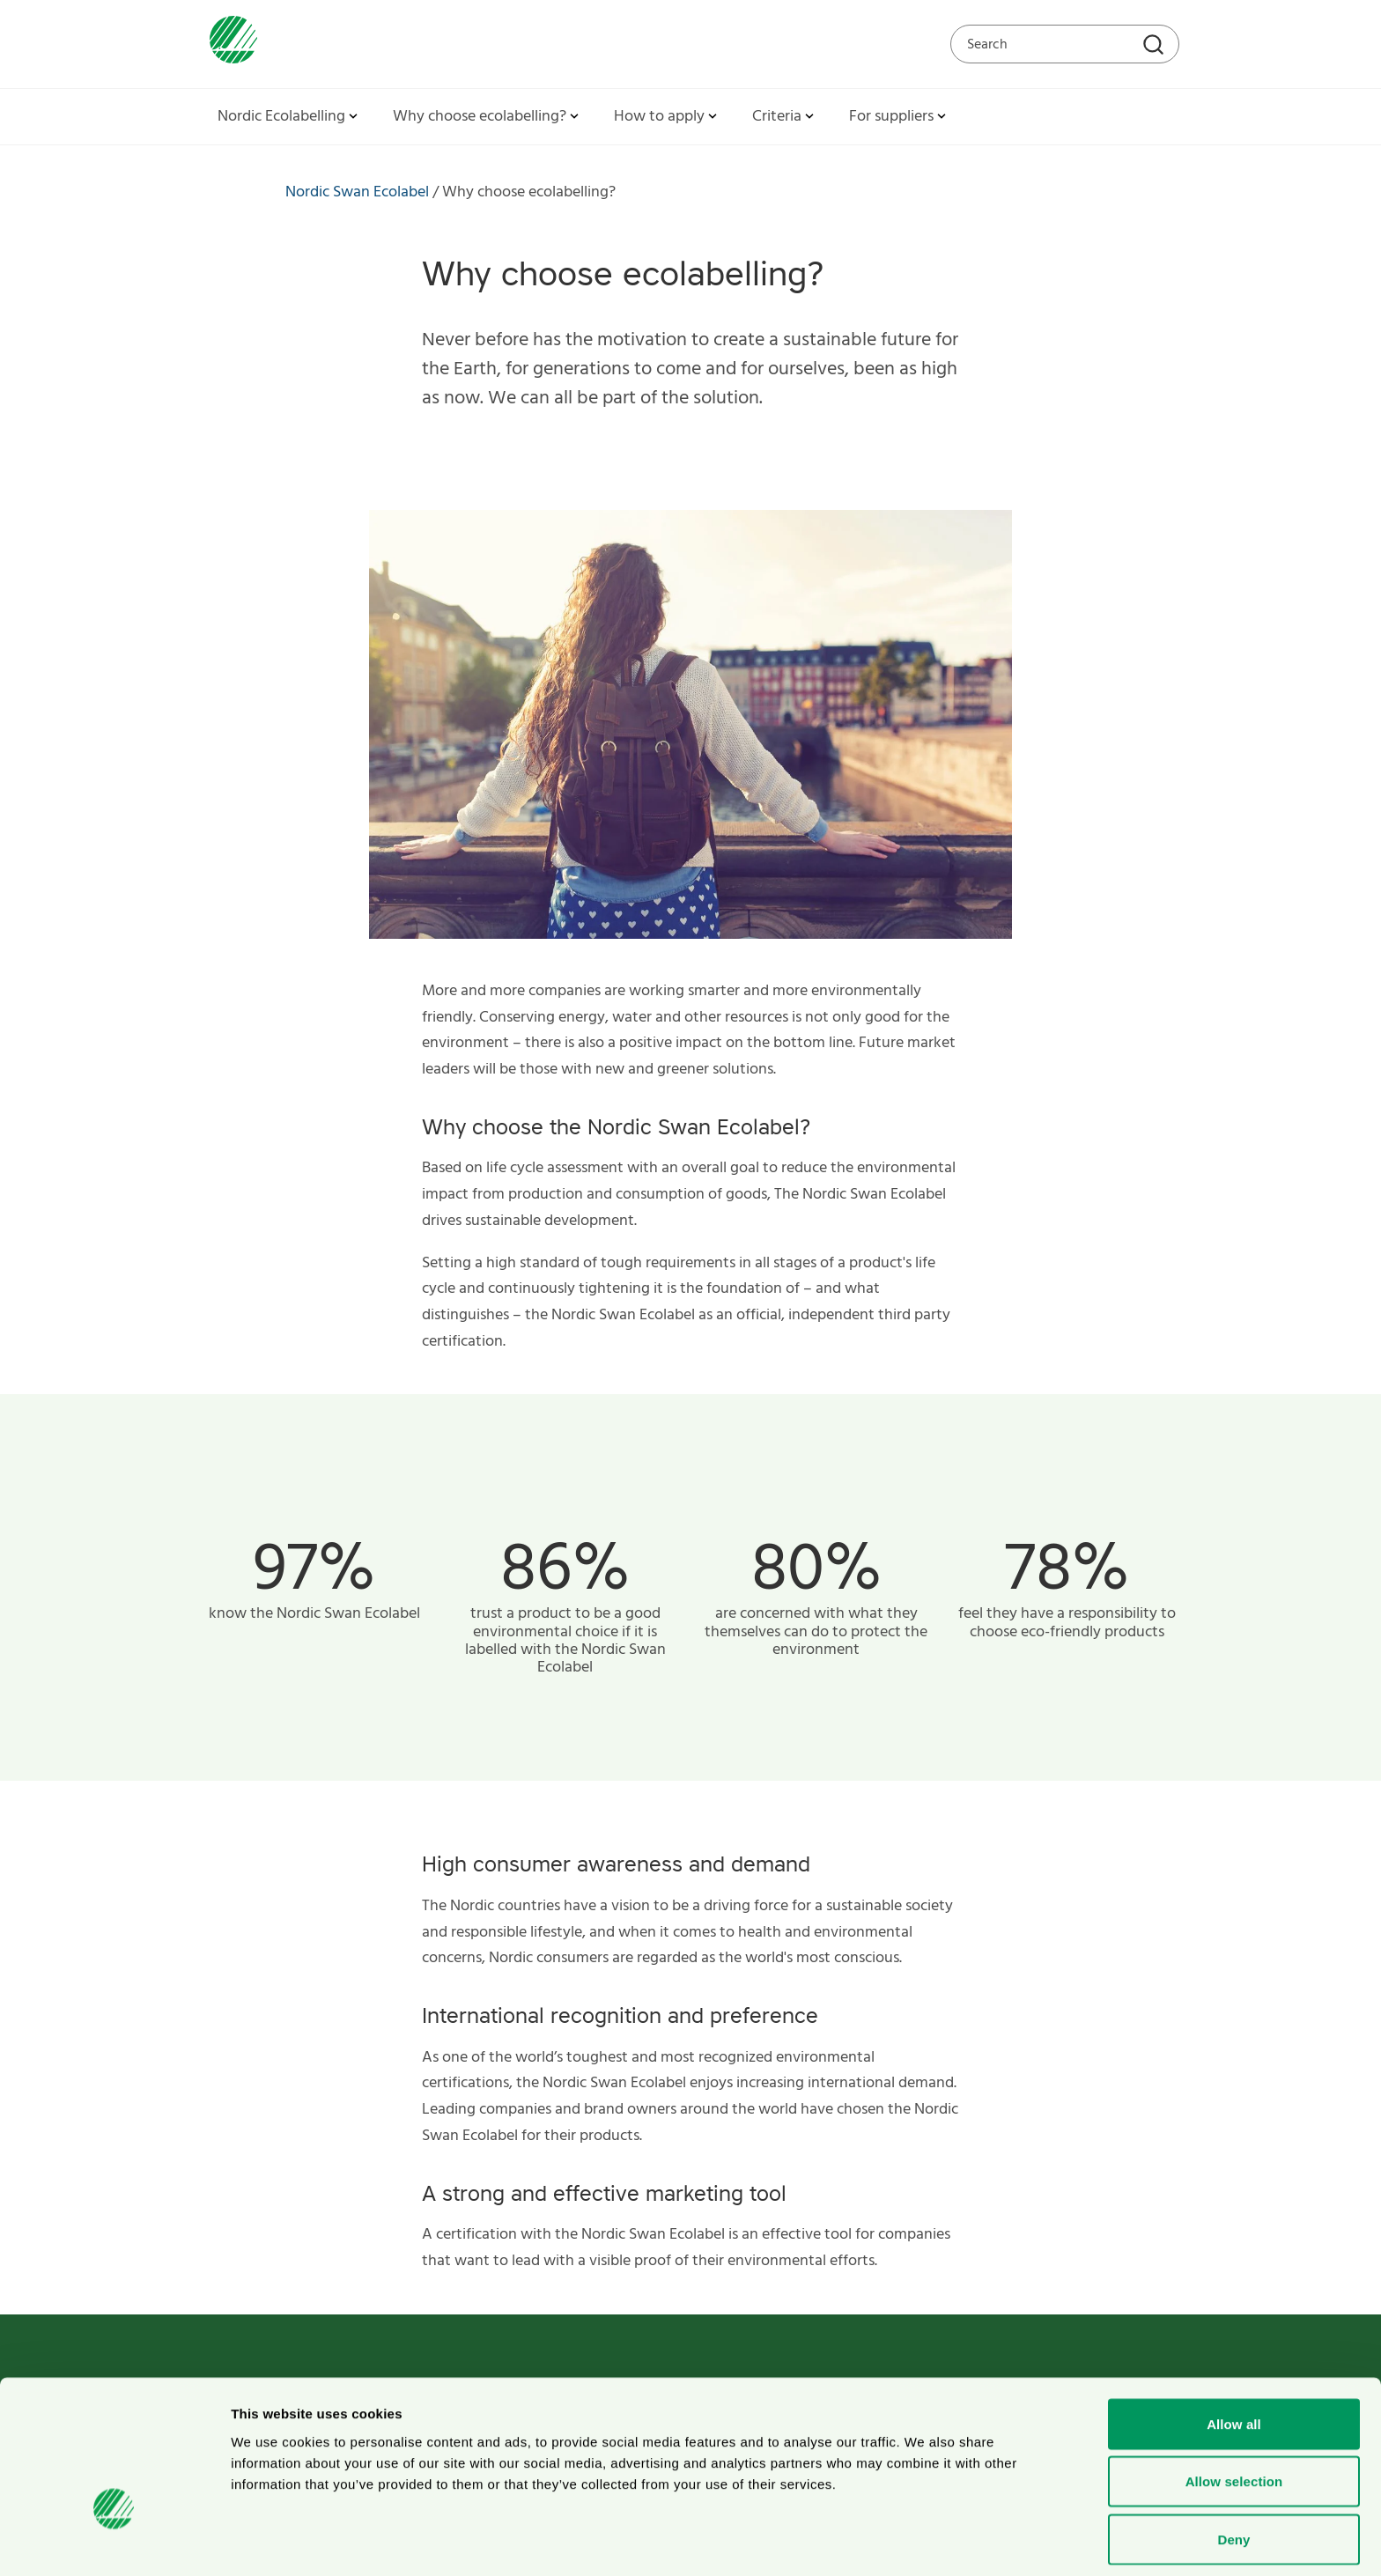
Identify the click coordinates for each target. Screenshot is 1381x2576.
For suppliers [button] (899, 116)
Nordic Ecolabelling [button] (289, 116)
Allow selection (1234, 2417)
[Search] (1155, 47)
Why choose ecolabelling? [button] (487, 116)
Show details (924, 2541)
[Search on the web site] (1064, 44)
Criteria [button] (784, 116)
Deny (1233, 2474)
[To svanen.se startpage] (229, 43)
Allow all (1234, 2358)
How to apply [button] (667, 116)
